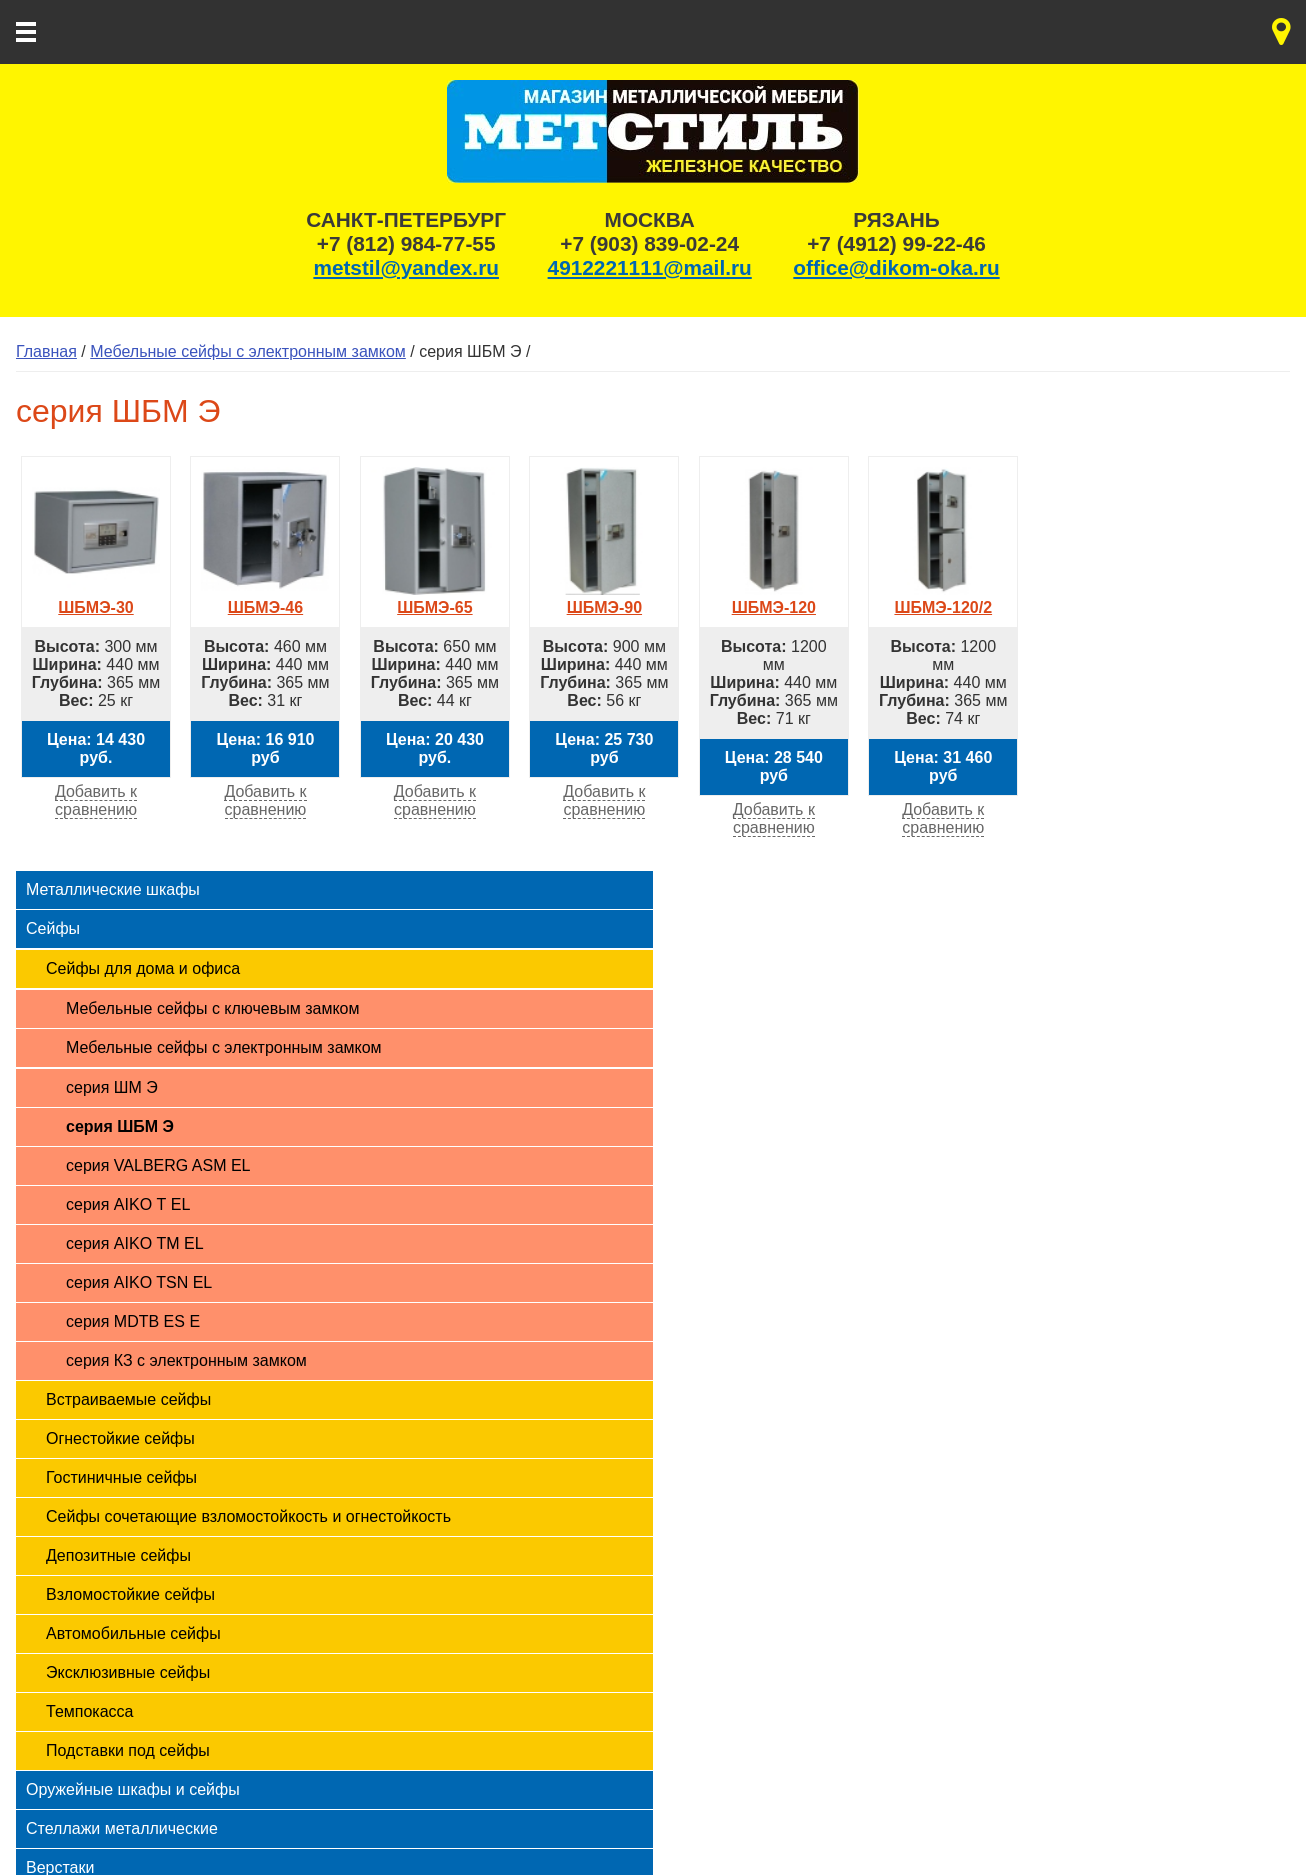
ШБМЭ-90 (604, 598)
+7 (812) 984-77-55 (406, 243)
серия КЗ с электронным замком (186, 1360)
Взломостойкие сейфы (130, 1594)
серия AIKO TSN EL (139, 1282)
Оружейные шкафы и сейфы (133, 1789)
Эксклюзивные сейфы (128, 1672)
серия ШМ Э (112, 1087)
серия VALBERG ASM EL (158, 1165)
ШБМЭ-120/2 (943, 598)
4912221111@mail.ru (650, 267)
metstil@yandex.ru (406, 267)
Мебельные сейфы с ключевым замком (212, 1008)
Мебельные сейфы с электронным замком (248, 351)
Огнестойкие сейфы (120, 1438)
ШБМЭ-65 (435, 598)
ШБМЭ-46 (265, 598)
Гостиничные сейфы (121, 1477)
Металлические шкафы (113, 889)
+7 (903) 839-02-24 (649, 243)
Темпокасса (89, 1711)
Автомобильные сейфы (133, 1633)
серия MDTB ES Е (133, 1321)
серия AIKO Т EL (128, 1204)
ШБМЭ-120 (774, 598)
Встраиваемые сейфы (128, 1399)
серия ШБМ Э (120, 1126)
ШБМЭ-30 (96, 598)
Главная (46, 351)
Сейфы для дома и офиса (143, 968)
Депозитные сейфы (118, 1555)
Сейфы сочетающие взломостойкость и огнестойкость (248, 1516)
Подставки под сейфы (128, 1750)
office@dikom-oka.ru (896, 267)
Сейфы (53, 928)
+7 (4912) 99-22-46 (896, 243)
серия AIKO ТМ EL (135, 1243)
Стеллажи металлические (122, 1828)
